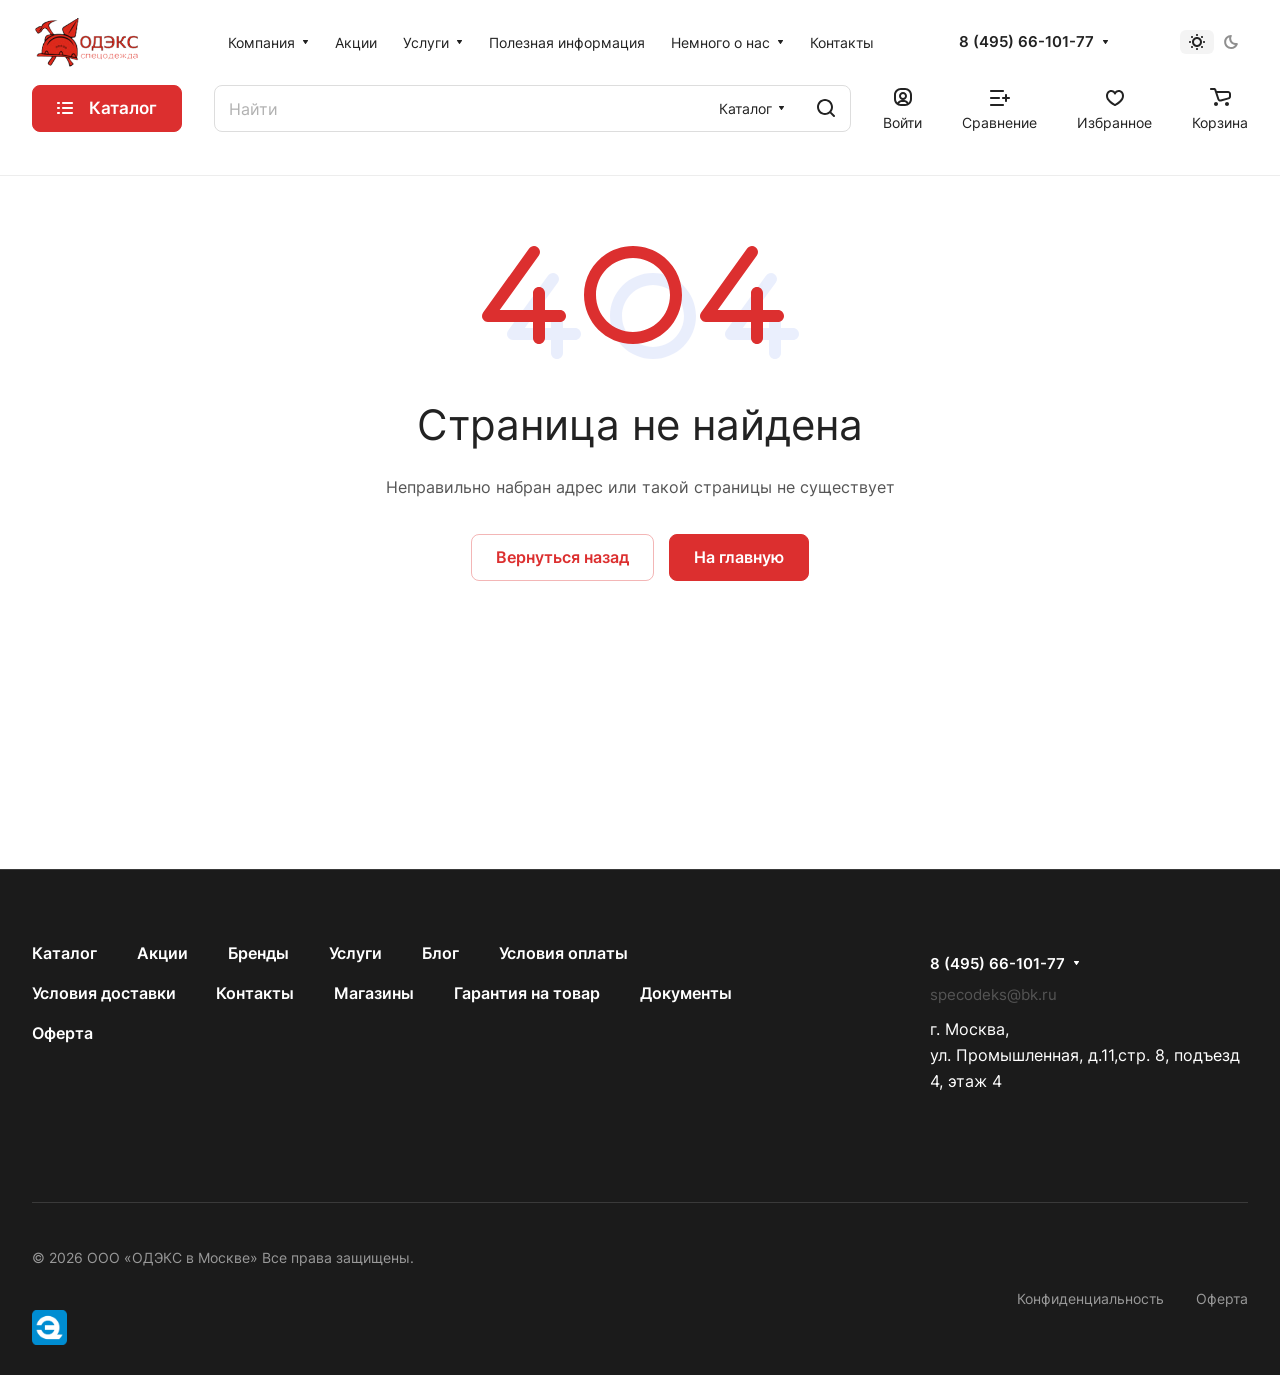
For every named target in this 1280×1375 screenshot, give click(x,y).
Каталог (64, 953)
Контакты (255, 993)
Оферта (62, 1033)
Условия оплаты (563, 953)
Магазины (374, 993)
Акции (162, 953)
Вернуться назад (562, 557)
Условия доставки (104, 993)
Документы (686, 993)
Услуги (355, 953)
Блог (440, 953)
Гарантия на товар (527, 993)
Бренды (258, 953)
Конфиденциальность (1090, 1298)
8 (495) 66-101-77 (1026, 42)
